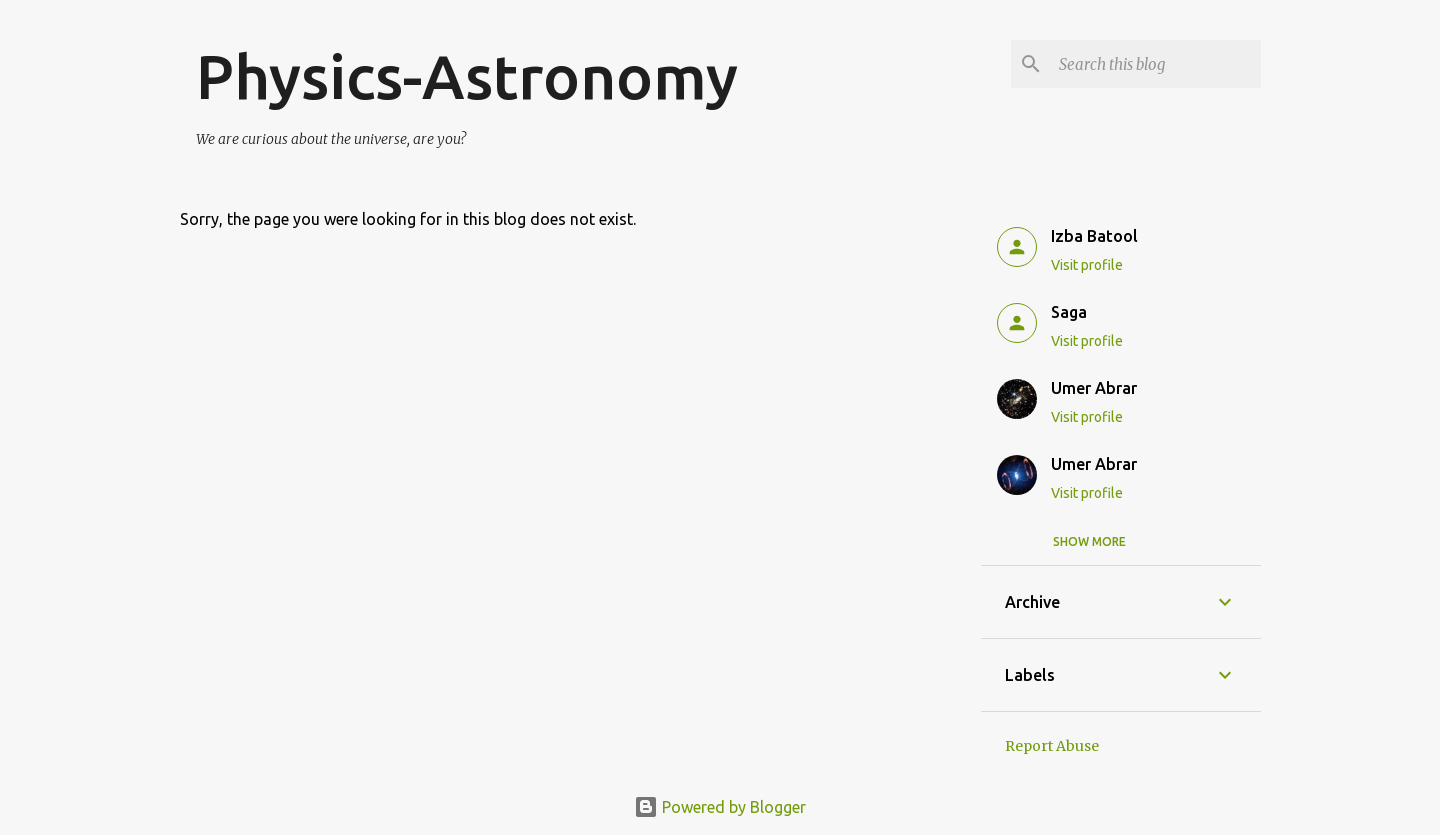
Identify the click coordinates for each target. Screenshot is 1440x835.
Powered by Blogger (720, 807)
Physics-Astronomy (467, 76)
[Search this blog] (1156, 64)
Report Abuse (1052, 746)
